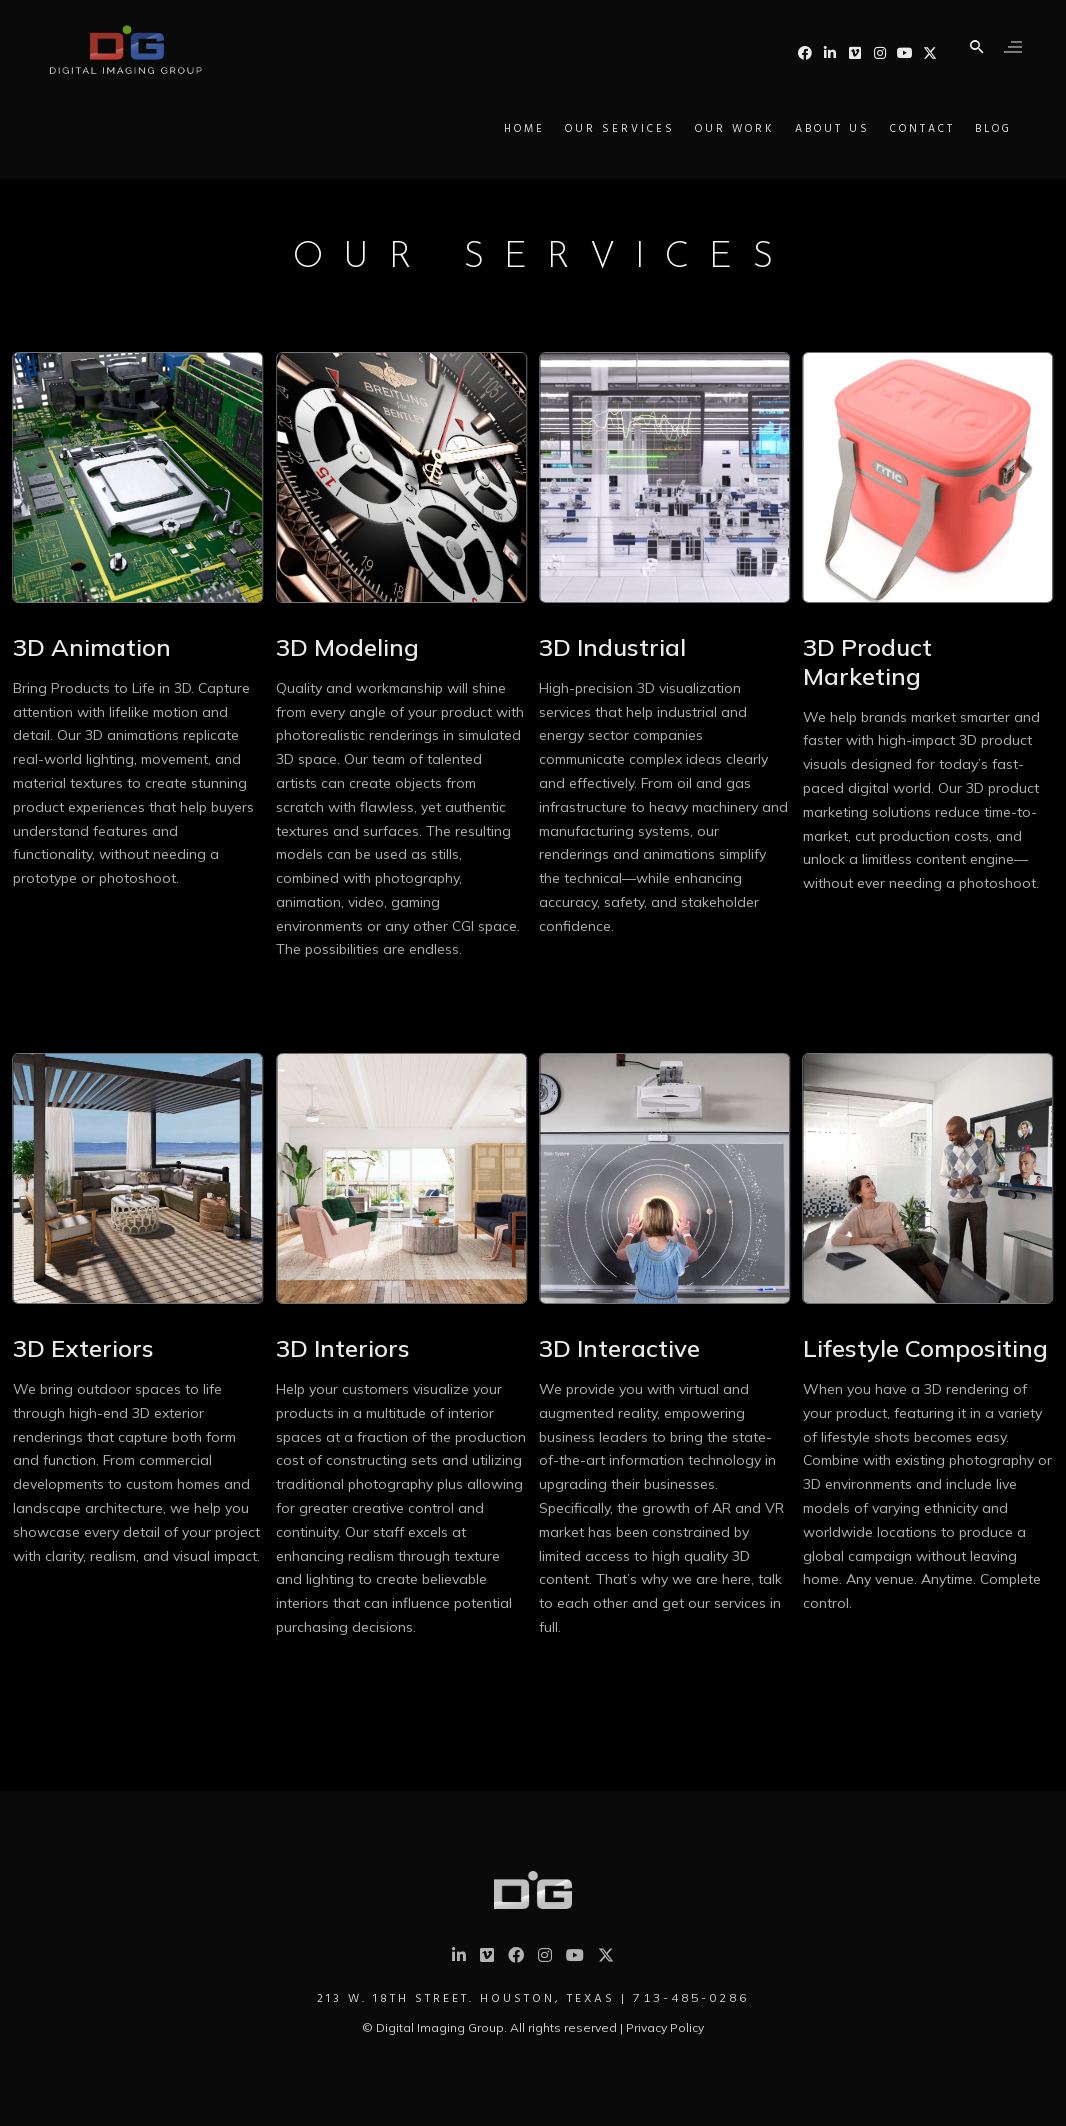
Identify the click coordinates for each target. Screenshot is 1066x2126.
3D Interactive (619, 1348)
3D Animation (92, 647)
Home (480, 129)
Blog (949, 129)
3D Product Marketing (867, 661)
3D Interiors (343, 1348)
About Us (788, 129)
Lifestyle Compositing (925, 1348)
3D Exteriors (83, 1348)
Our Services (576, 129)
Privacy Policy (665, 2027)
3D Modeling (347, 647)
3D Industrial (612, 647)
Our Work (691, 129)
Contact (878, 129)
